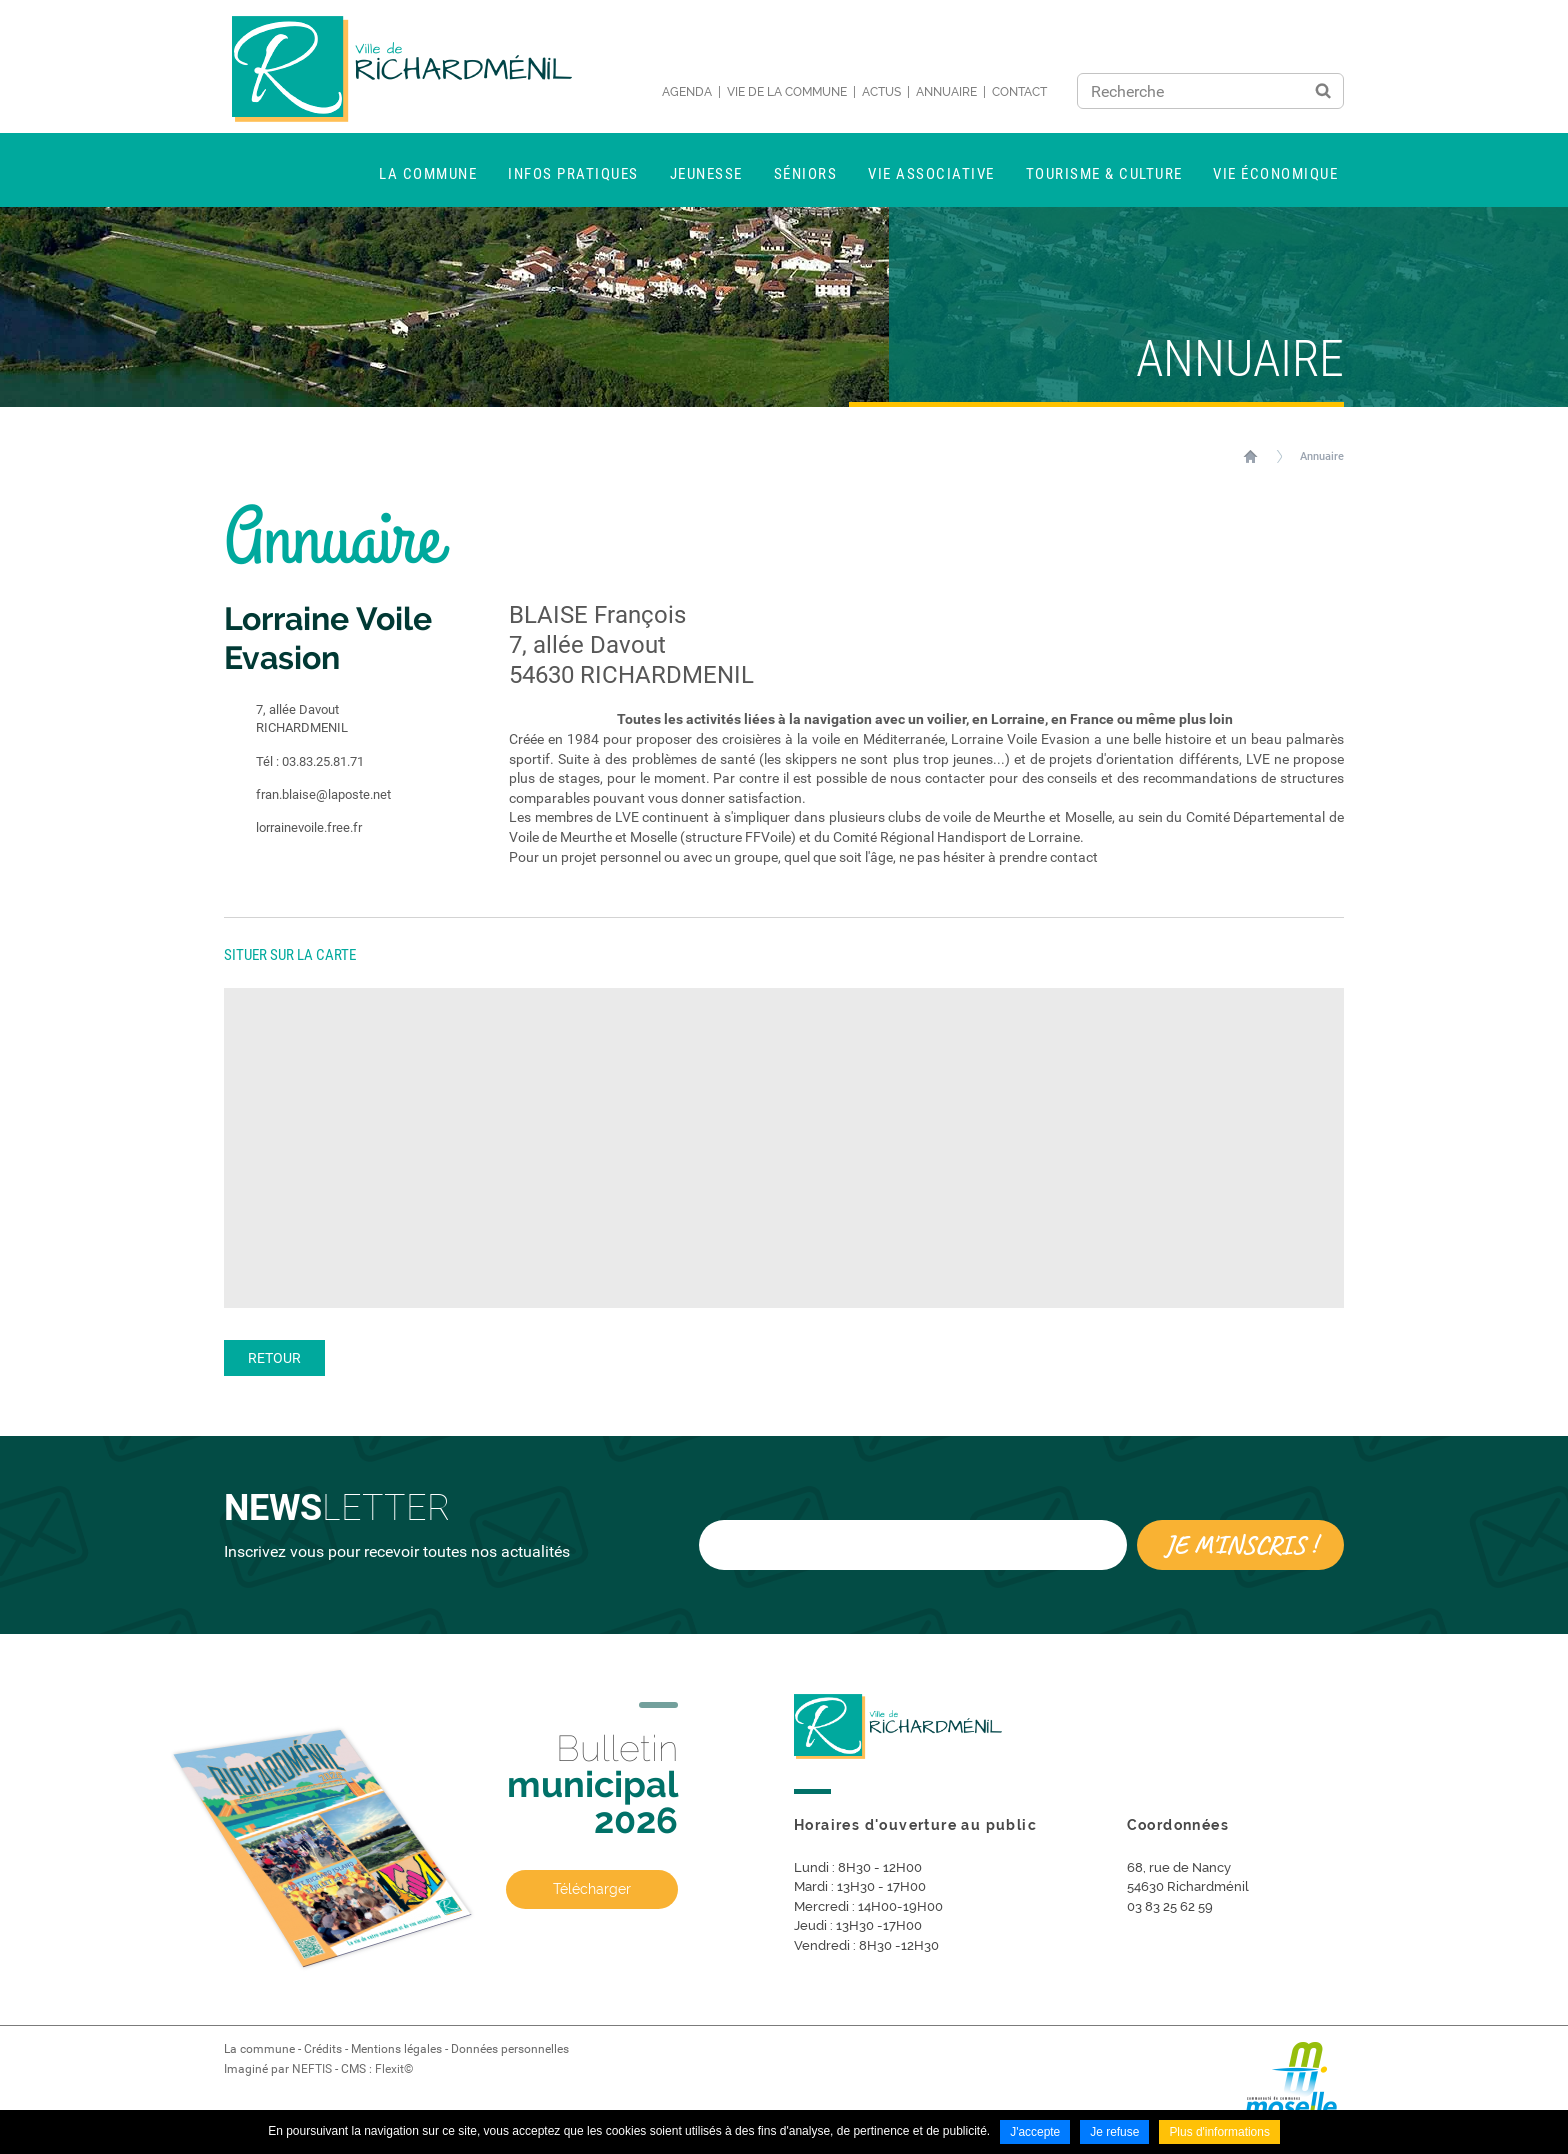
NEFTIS (312, 2069)
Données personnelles (510, 2049)
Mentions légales (396, 2049)
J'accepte (1035, 2132)
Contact (1019, 92)
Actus (881, 92)
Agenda (687, 92)
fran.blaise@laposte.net (307, 795)
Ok (1323, 91)
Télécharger (592, 1889)
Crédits (323, 2049)
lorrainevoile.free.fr (293, 828)
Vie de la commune (787, 92)
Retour (274, 1358)
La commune (259, 2049)
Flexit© (394, 2069)
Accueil (1250, 456)
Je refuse (1114, 2132)
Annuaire (946, 92)
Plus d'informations (1219, 2132)
